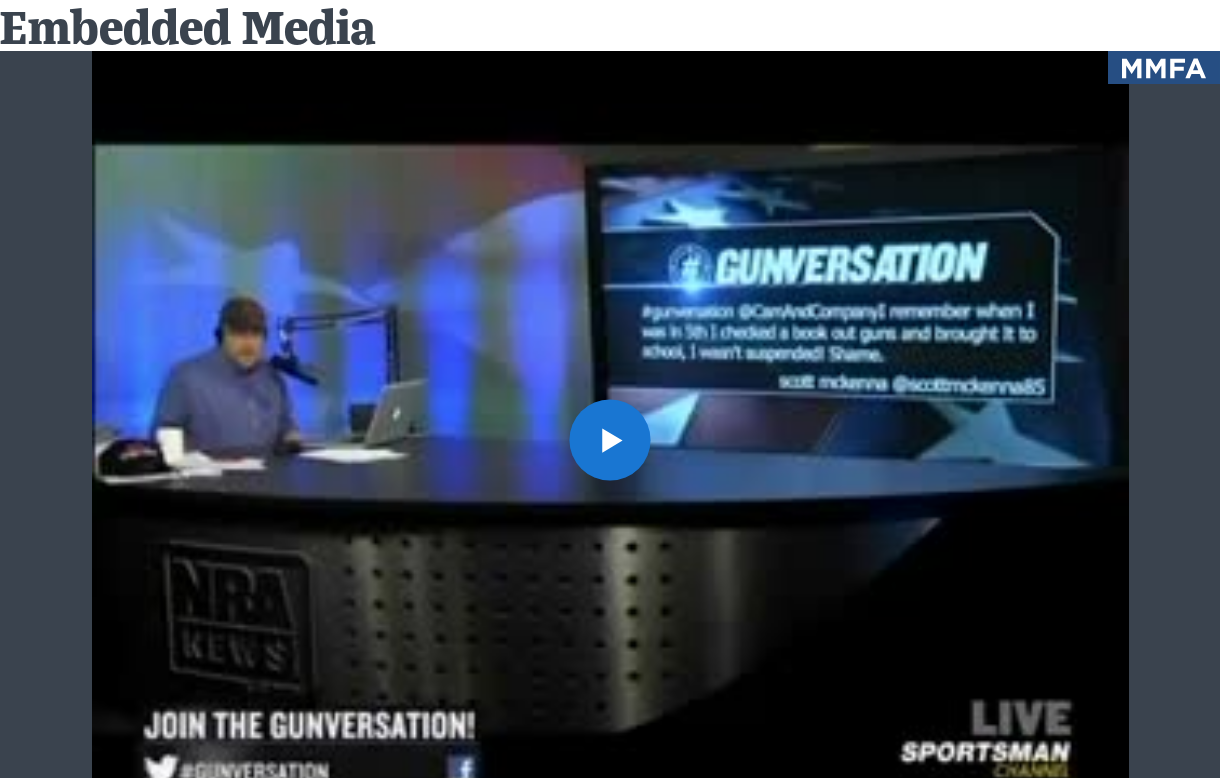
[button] (610, 440)
